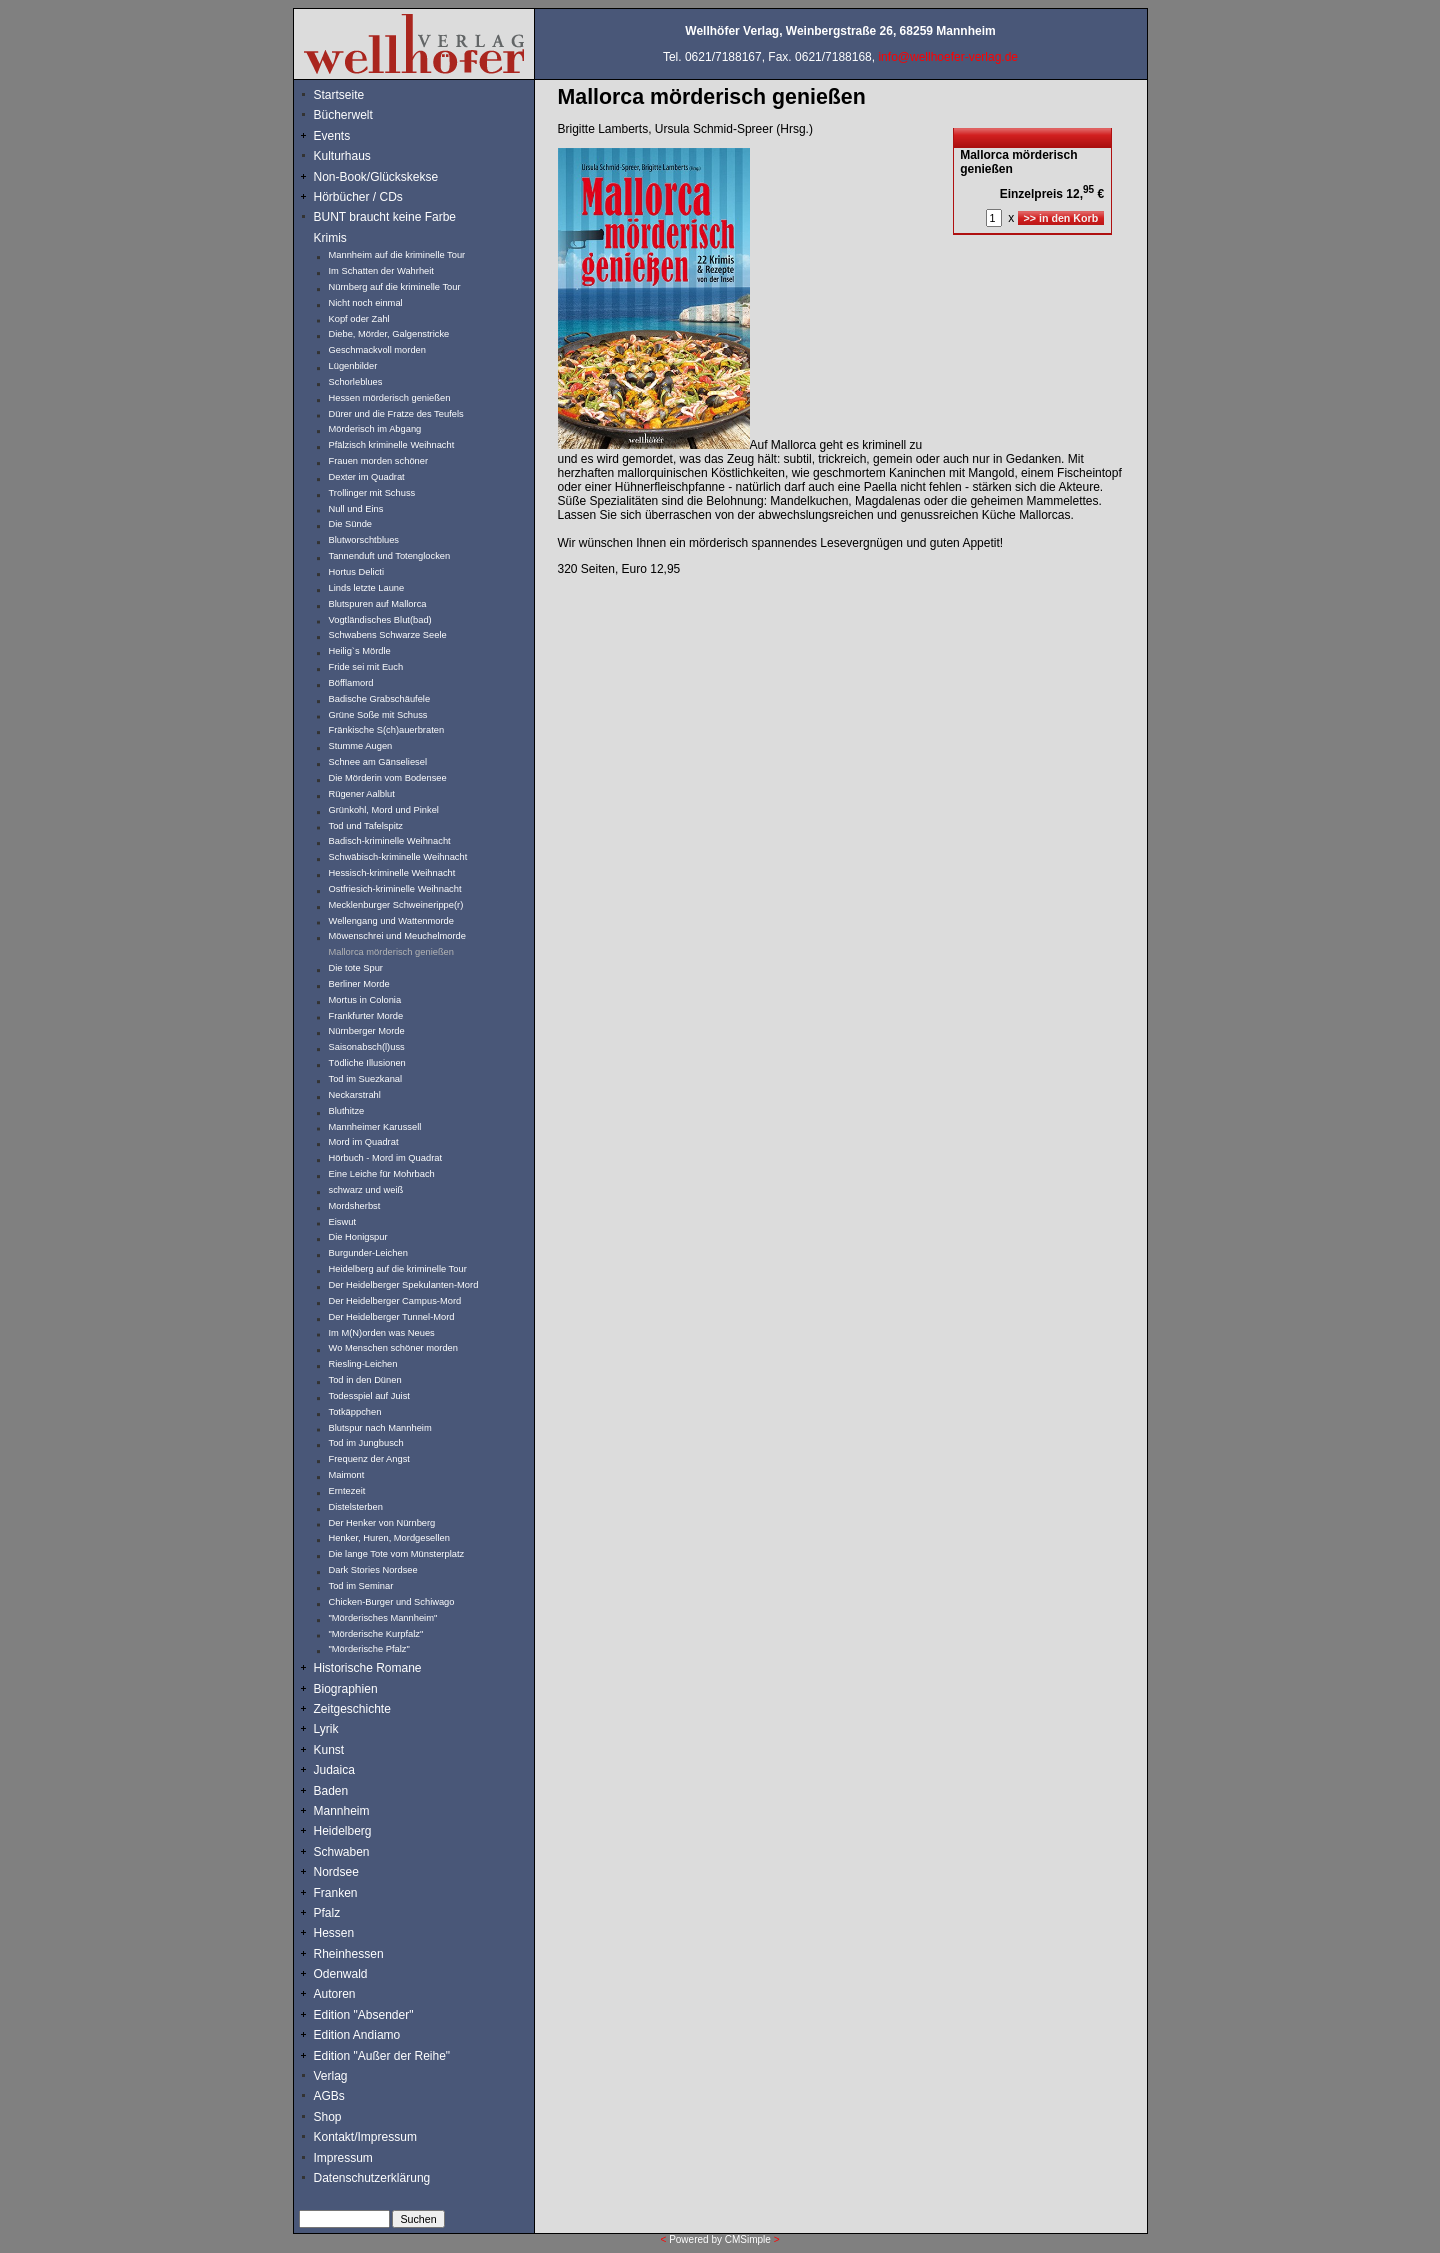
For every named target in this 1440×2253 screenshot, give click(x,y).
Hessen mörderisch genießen (390, 398)
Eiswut (342, 1222)
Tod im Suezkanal (366, 1079)
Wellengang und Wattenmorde (392, 921)
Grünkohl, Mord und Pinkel (384, 810)
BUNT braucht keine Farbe (385, 217)
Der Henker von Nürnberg (382, 1523)
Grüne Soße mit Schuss (378, 715)
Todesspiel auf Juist (369, 1396)
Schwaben (342, 1852)
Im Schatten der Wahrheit (381, 271)
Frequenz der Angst (369, 1459)
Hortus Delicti (356, 572)
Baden (331, 1791)
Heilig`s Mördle (360, 651)
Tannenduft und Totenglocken (390, 556)
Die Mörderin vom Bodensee (388, 778)
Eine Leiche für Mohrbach (382, 1174)
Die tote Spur (356, 968)
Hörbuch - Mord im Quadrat (386, 1158)
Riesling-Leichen (363, 1364)
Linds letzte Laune (367, 588)
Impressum (343, 2158)
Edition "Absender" (364, 2015)
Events (354, 136)
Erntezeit (347, 1491)
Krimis (330, 238)
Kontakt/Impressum (365, 2137)
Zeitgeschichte (352, 1709)
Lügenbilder (353, 366)
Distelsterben (356, 1507)
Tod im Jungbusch (366, 1443)
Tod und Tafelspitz (366, 826)
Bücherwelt (343, 115)
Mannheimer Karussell (375, 1127)
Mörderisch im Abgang (375, 429)
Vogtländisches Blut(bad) (380, 620)
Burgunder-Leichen (368, 1253)
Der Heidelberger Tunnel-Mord (392, 1317)
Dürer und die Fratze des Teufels (396, 414)
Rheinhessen (349, 1954)
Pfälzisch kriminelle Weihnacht (392, 445)
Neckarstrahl (355, 1095)
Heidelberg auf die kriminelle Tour (398, 1269)
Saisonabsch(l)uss (367, 1047)
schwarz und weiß (366, 1190)
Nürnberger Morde (367, 1031)
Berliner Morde (359, 984)
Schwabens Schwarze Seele (388, 635)
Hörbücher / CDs (358, 197)
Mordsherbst (355, 1206)
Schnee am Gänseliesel (378, 762)
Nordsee (336, 1872)
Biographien (346, 1689)
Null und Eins (356, 509)
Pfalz (327, 1913)
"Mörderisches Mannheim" (383, 1618)
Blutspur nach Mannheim (380, 1428)
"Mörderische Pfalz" (369, 1649)
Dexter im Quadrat (367, 477)
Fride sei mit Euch (366, 667)
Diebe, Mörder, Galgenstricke (389, 334)
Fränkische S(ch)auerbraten (387, 730)
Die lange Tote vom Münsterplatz (397, 1554)
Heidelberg (343, 1831)
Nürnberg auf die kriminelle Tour (395, 287)
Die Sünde (351, 524)
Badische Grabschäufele (380, 699)
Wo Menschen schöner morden (393, 1348)
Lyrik (326, 1729)
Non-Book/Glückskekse (378, 177)
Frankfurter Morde (366, 1016)
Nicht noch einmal (366, 303)
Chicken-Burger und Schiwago (392, 1602)
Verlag (331, 2076)
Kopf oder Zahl (359, 319)
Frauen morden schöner (379, 461)
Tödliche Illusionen (367, 1063)
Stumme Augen (361, 746)
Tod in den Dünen (365, 1380)
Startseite (339, 95)
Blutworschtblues (364, 540)
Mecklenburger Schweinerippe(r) (396, 905)
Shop (328, 2117)
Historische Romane (368, 1668)
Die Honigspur (358, 1237)
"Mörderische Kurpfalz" (376, 1634)
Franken (336, 1893)
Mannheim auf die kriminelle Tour (397, 255)
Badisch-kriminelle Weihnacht (390, 841)
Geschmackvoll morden (377, 350)
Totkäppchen (355, 1412)
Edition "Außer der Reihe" (382, 2056)
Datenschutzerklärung (372, 2178)
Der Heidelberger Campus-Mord (395, 1301)
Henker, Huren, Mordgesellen (389, 1538)
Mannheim (342, 1811)
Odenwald (341, 1974)
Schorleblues (356, 382)
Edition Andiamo (357, 2035)
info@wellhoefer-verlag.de (948, 57)
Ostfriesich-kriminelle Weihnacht (395, 889)
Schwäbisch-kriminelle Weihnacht (398, 857)
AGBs (329, 2096)
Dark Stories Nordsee (373, 1570)
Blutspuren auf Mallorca (378, 604)
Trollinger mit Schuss (372, 493)
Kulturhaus (357, 156)
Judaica (334, 1770)
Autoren (335, 1994)
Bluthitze (347, 1111)
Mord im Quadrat (364, 1142)
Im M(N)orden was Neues (382, 1333)
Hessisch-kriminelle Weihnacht (392, 873)
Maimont (347, 1475)
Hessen (334, 1933)
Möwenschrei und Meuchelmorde (397, 936)
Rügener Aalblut (362, 794)
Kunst (329, 1750)
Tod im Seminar (361, 1586)
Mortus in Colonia (365, 1000)
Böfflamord (351, 683)
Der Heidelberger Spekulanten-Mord (404, 1285)
